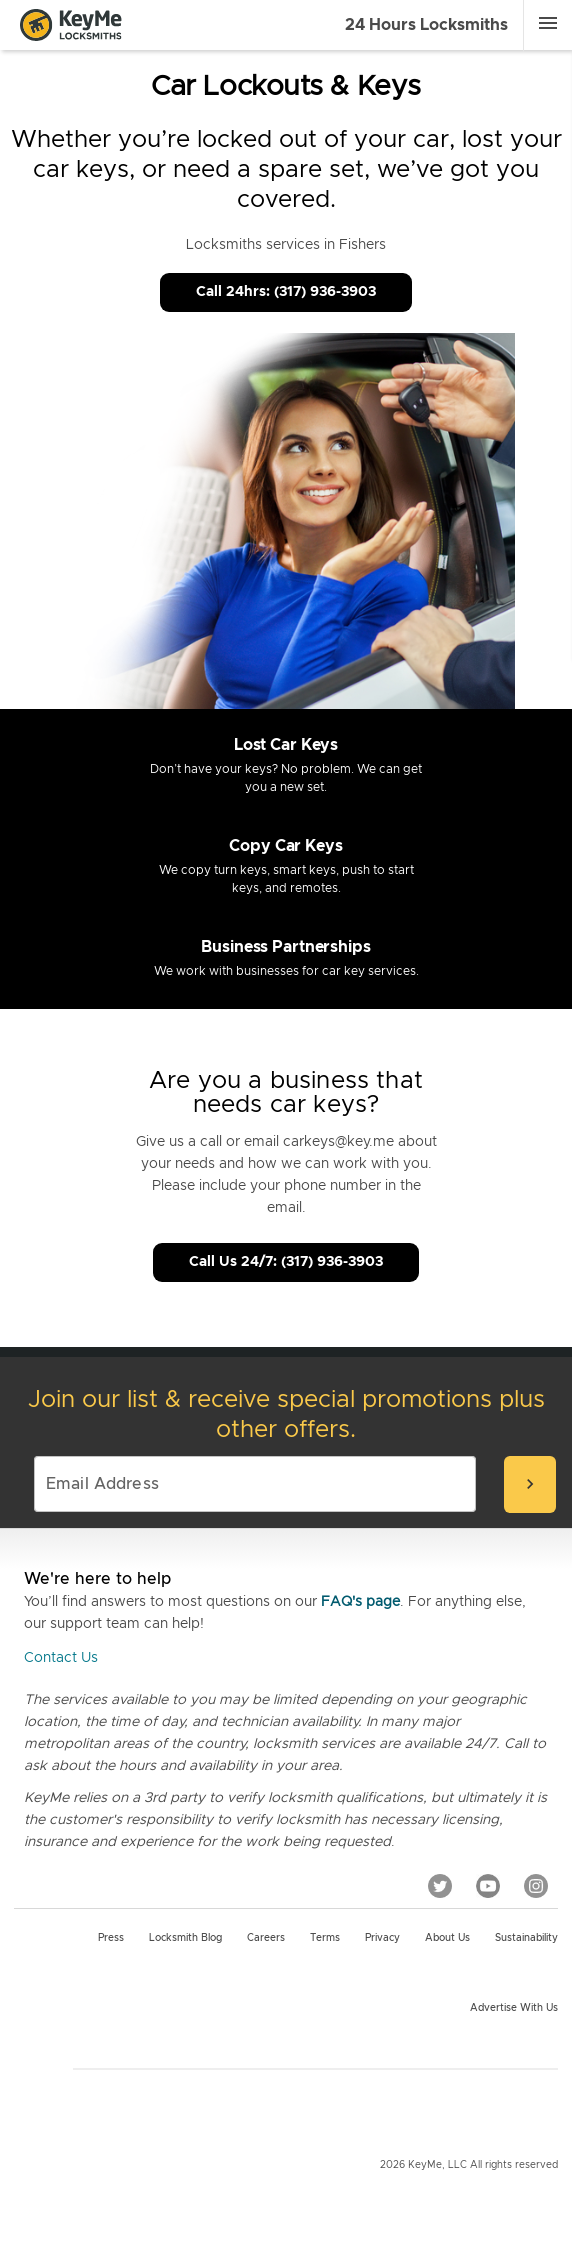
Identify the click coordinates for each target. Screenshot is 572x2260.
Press (111, 1938)
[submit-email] (530, 1484)
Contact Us (61, 1658)
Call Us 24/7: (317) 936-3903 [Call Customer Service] (286, 1262)
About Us (447, 1938)
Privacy (382, 1938)
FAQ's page (360, 1602)
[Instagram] (536, 1885)
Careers (266, 1938)
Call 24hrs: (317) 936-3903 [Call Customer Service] (286, 292)
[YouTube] (488, 1885)
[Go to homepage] (71, 25)
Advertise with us (514, 2008)
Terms (325, 1938)
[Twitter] (440, 1885)
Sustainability (526, 1938)
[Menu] (548, 23)
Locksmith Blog (185, 1938)
